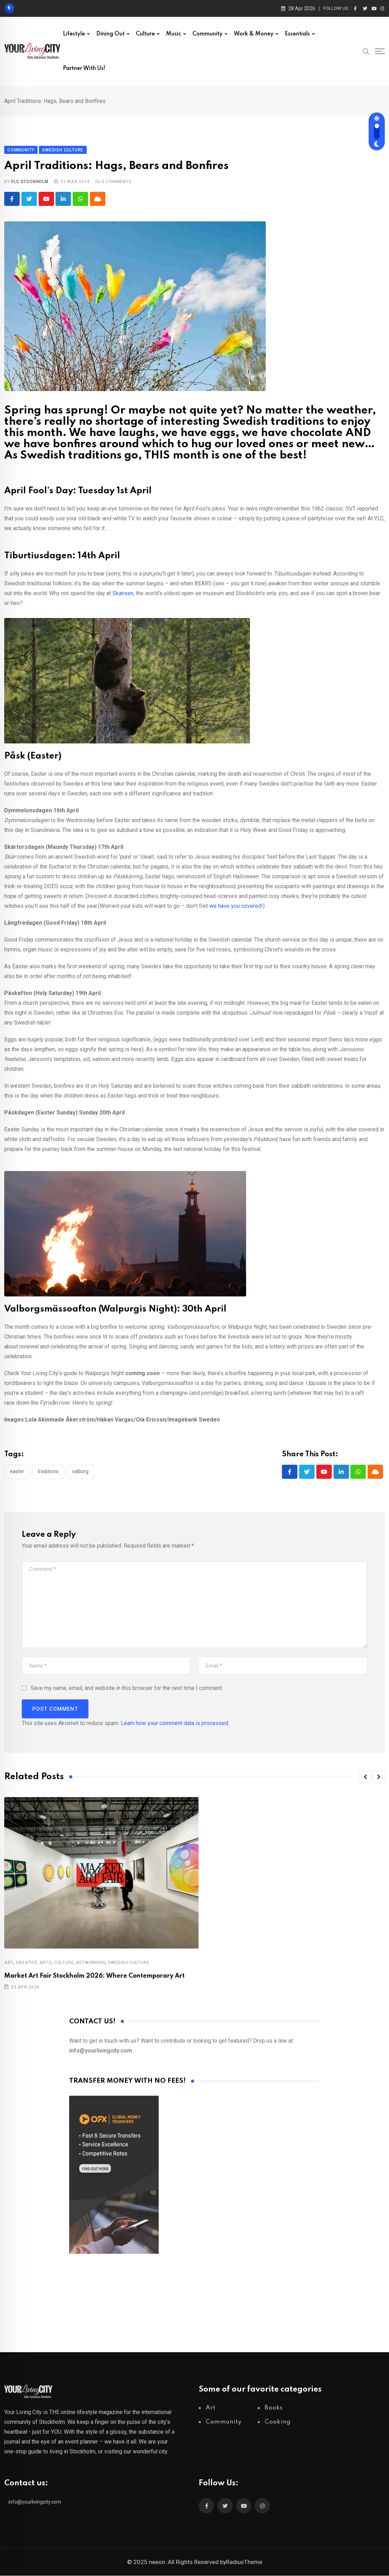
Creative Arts (33, 1962)
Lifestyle (74, 34)
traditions (48, 1472)
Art (8, 1962)
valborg (80, 1472)
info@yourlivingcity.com (34, 2502)
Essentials (297, 34)
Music (173, 34)
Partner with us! (84, 68)
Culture (145, 34)
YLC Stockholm (29, 181)
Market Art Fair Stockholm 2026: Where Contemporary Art (94, 1976)
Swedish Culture (128, 1962)
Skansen (122, 593)
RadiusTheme (244, 2562)
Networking (90, 1962)
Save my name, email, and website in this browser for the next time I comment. (127, 1688)
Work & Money (253, 34)
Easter (17, 1472)
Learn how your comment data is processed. (175, 1723)
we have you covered (235, 906)
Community (207, 34)
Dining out (110, 34)
